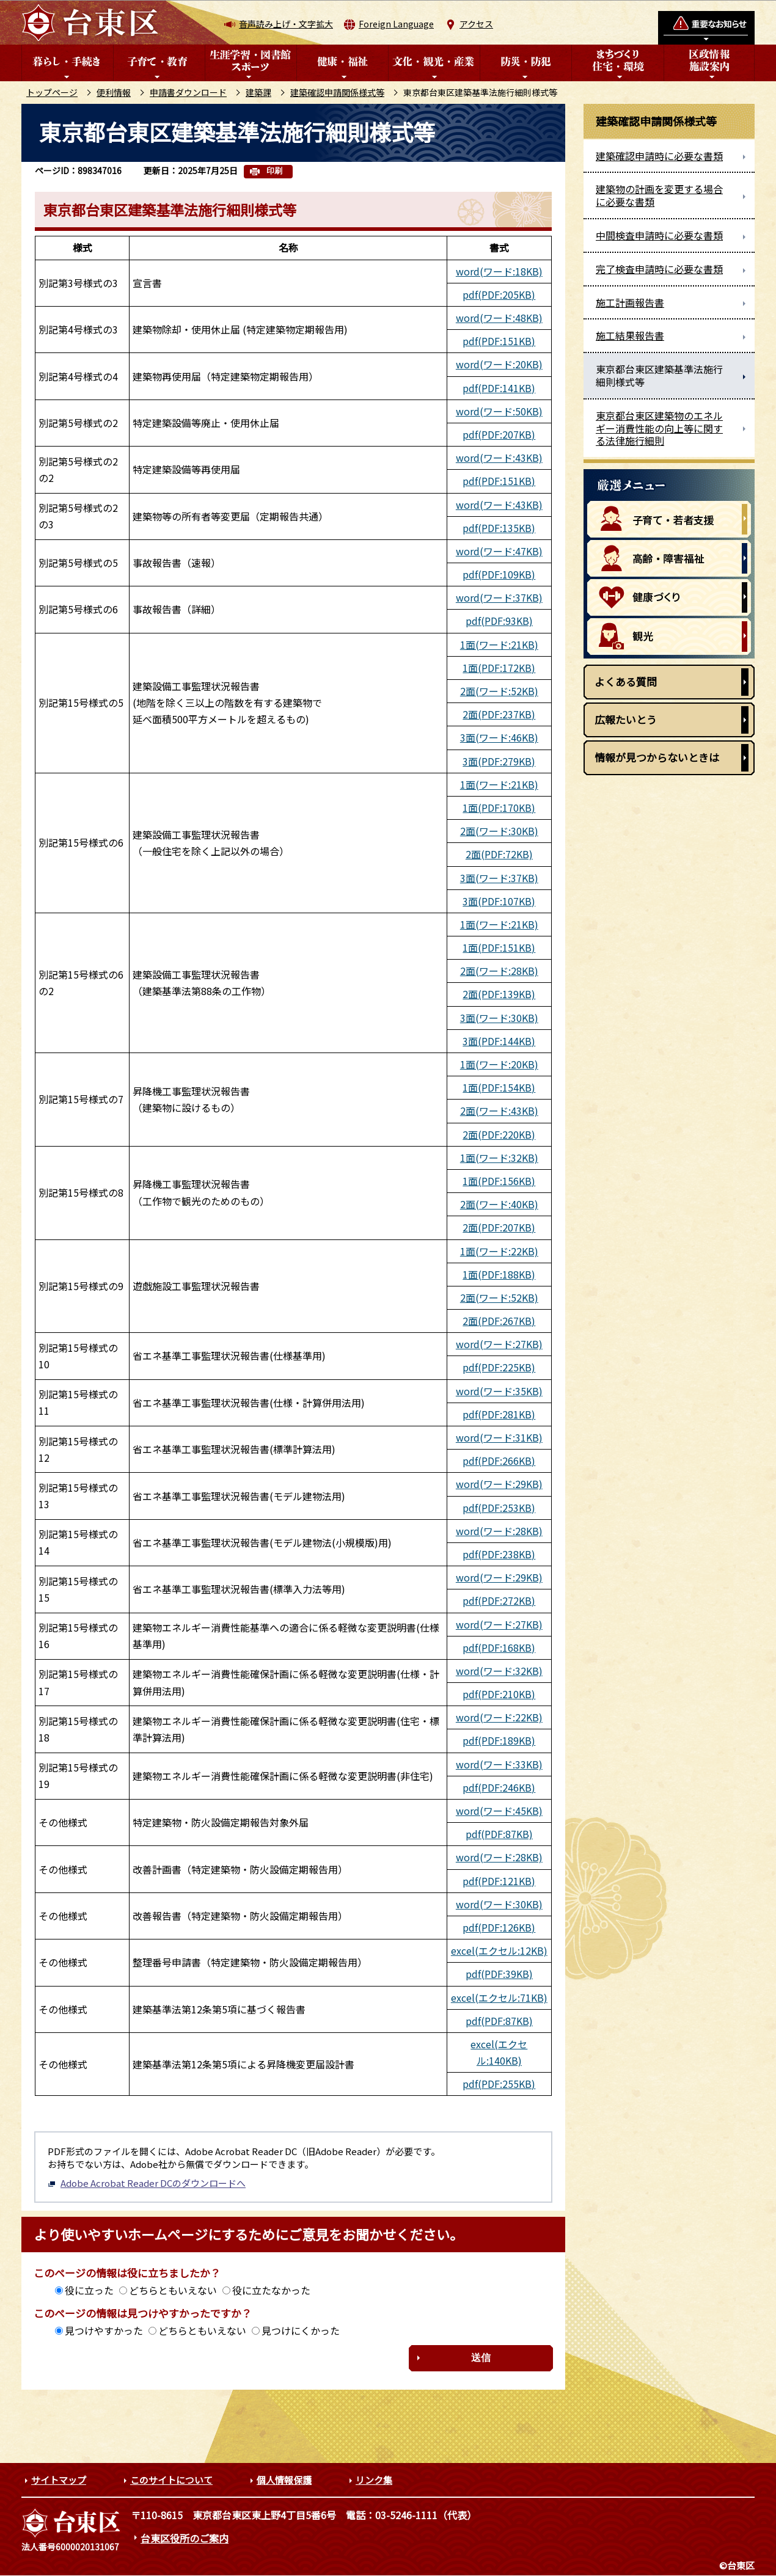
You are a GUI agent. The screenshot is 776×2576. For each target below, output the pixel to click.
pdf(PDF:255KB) (499, 2083)
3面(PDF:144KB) (499, 1041)
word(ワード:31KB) (499, 1437)
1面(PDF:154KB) (499, 1087)
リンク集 (374, 2479)
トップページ (52, 92)
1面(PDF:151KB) (499, 947)
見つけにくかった (301, 2330)
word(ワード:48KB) (499, 317)
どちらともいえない (173, 2290)
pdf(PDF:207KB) (499, 434)
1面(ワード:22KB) (499, 1251)
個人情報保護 (284, 2479)
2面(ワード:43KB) (499, 1110)
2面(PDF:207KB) (499, 1227)
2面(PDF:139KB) (499, 994)
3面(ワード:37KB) (499, 877)
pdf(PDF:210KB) (499, 1694)
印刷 (274, 170)
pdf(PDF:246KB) (499, 1787)
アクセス (476, 24)
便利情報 (114, 92)
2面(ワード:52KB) (499, 691)
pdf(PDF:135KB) (499, 527)
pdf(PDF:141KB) (499, 388)
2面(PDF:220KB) (499, 1134)
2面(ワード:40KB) (499, 1204)
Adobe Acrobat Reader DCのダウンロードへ (147, 2182)
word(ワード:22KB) (499, 1717)
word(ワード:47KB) (499, 551)
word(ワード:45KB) (499, 1810)
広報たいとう (626, 719)
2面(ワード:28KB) (499, 970)
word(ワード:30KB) (499, 1904)
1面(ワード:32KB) (499, 1157)
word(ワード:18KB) (499, 271)
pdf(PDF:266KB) (499, 1460)
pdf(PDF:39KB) (499, 1973)
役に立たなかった (271, 2290)
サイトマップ (58, 2479)
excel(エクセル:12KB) (499, 1950)
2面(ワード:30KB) (499, 830)
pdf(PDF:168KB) (499, 1647)
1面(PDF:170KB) (499, 807)
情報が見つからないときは (657, 757)
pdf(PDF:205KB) (499, 294)
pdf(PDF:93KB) (499, 620)
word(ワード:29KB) (499, 1483)
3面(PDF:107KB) (499, 901)
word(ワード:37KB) (499, 597)
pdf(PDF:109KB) (499, 574)
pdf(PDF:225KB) (499, 1367)
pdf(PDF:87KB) (499, 1833)
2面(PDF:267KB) (499, 1320)
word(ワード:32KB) (499, 1670)
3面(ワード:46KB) (499, 737)
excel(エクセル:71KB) (499, 1997)
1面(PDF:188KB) (499, 1274)
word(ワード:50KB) (499, 411)
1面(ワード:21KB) (499, 644)
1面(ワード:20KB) (499, 1064)
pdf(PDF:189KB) (499, 1740)
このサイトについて (171, 2479)
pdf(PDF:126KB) (499, 1927)
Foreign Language (396, 24)
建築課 (258, 92)
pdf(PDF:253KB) (499, 1507)
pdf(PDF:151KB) (499, 341)
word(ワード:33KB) (499, 1764)
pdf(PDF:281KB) (499, 1414)
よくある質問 (626, 681)
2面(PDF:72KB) (499, 854)
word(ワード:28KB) (499, 1530)
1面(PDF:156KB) (499, 1180)
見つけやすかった (104, 2330)
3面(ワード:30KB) (499, 1017)
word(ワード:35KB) (499, 1391)
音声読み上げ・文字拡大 (286, 24)
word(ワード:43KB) (499, 457)
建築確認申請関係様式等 (337, 92)
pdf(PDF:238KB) (499, 1554)
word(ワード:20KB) (499, 364)
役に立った (89, 2290)
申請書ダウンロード (188, 92)
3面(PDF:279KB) (499, 761)
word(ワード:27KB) (499, 1344)
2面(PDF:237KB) (499, 714)
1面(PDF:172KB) (499, 667)
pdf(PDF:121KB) (499, 1881)
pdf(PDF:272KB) (499, 1600)
